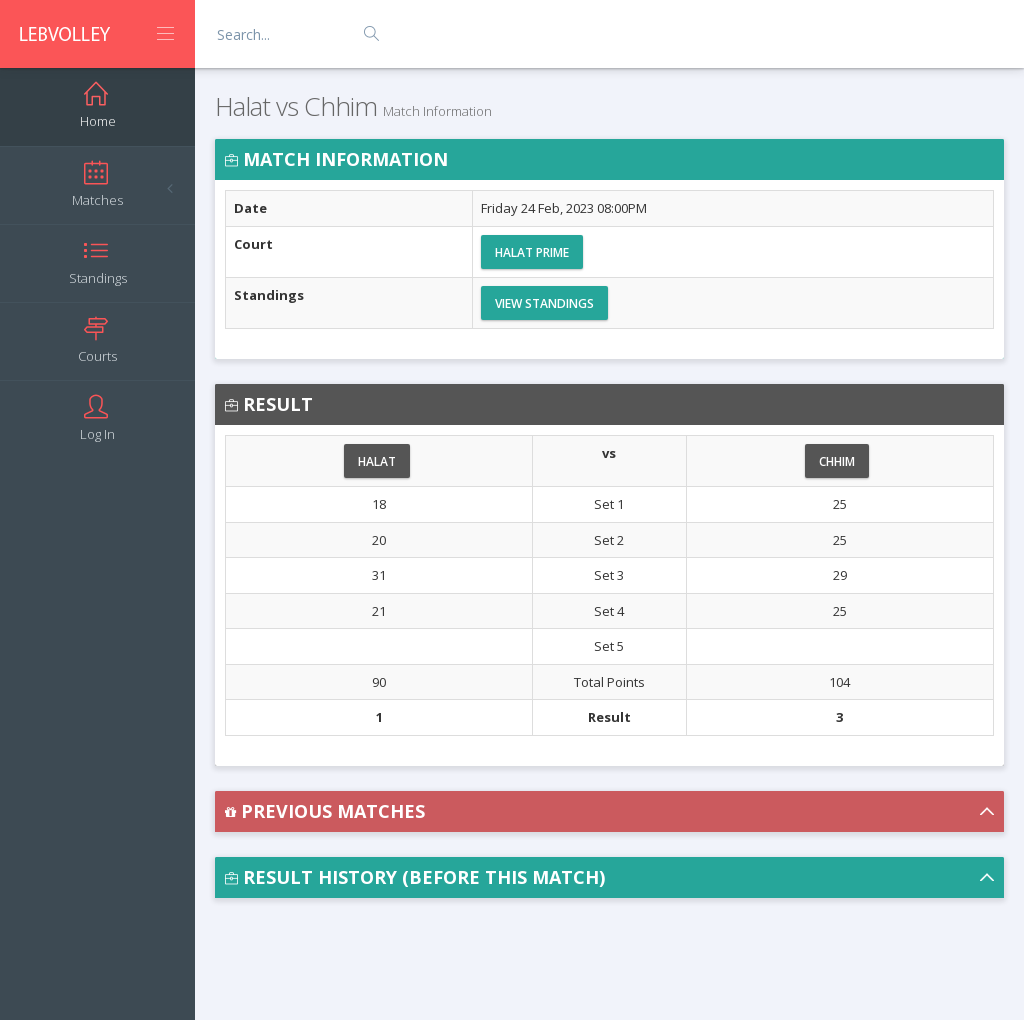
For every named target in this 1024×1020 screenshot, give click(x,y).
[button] (609, 811)
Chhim (837, 461)
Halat (377, 461)
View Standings (544, 303)
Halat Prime (532, 252)
